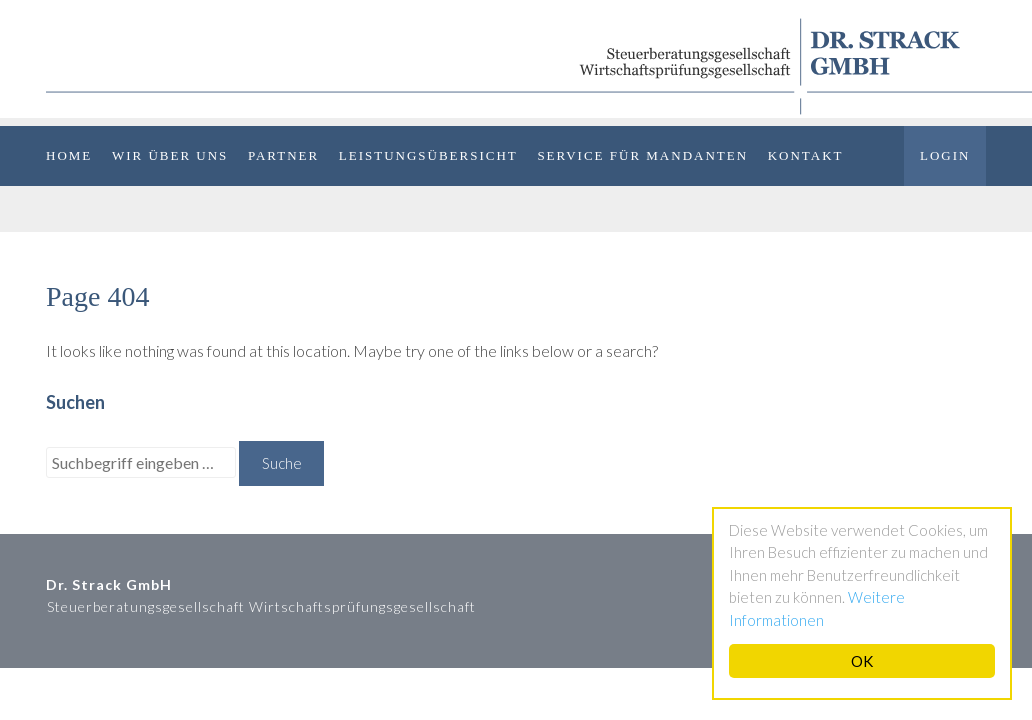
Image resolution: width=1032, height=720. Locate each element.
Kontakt (806, 155)
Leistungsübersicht (428, 155)
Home (69, 155)
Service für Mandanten (642, 155)
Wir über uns (170, 155)
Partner (283, 155)
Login (945, 155)
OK (862, 661)
